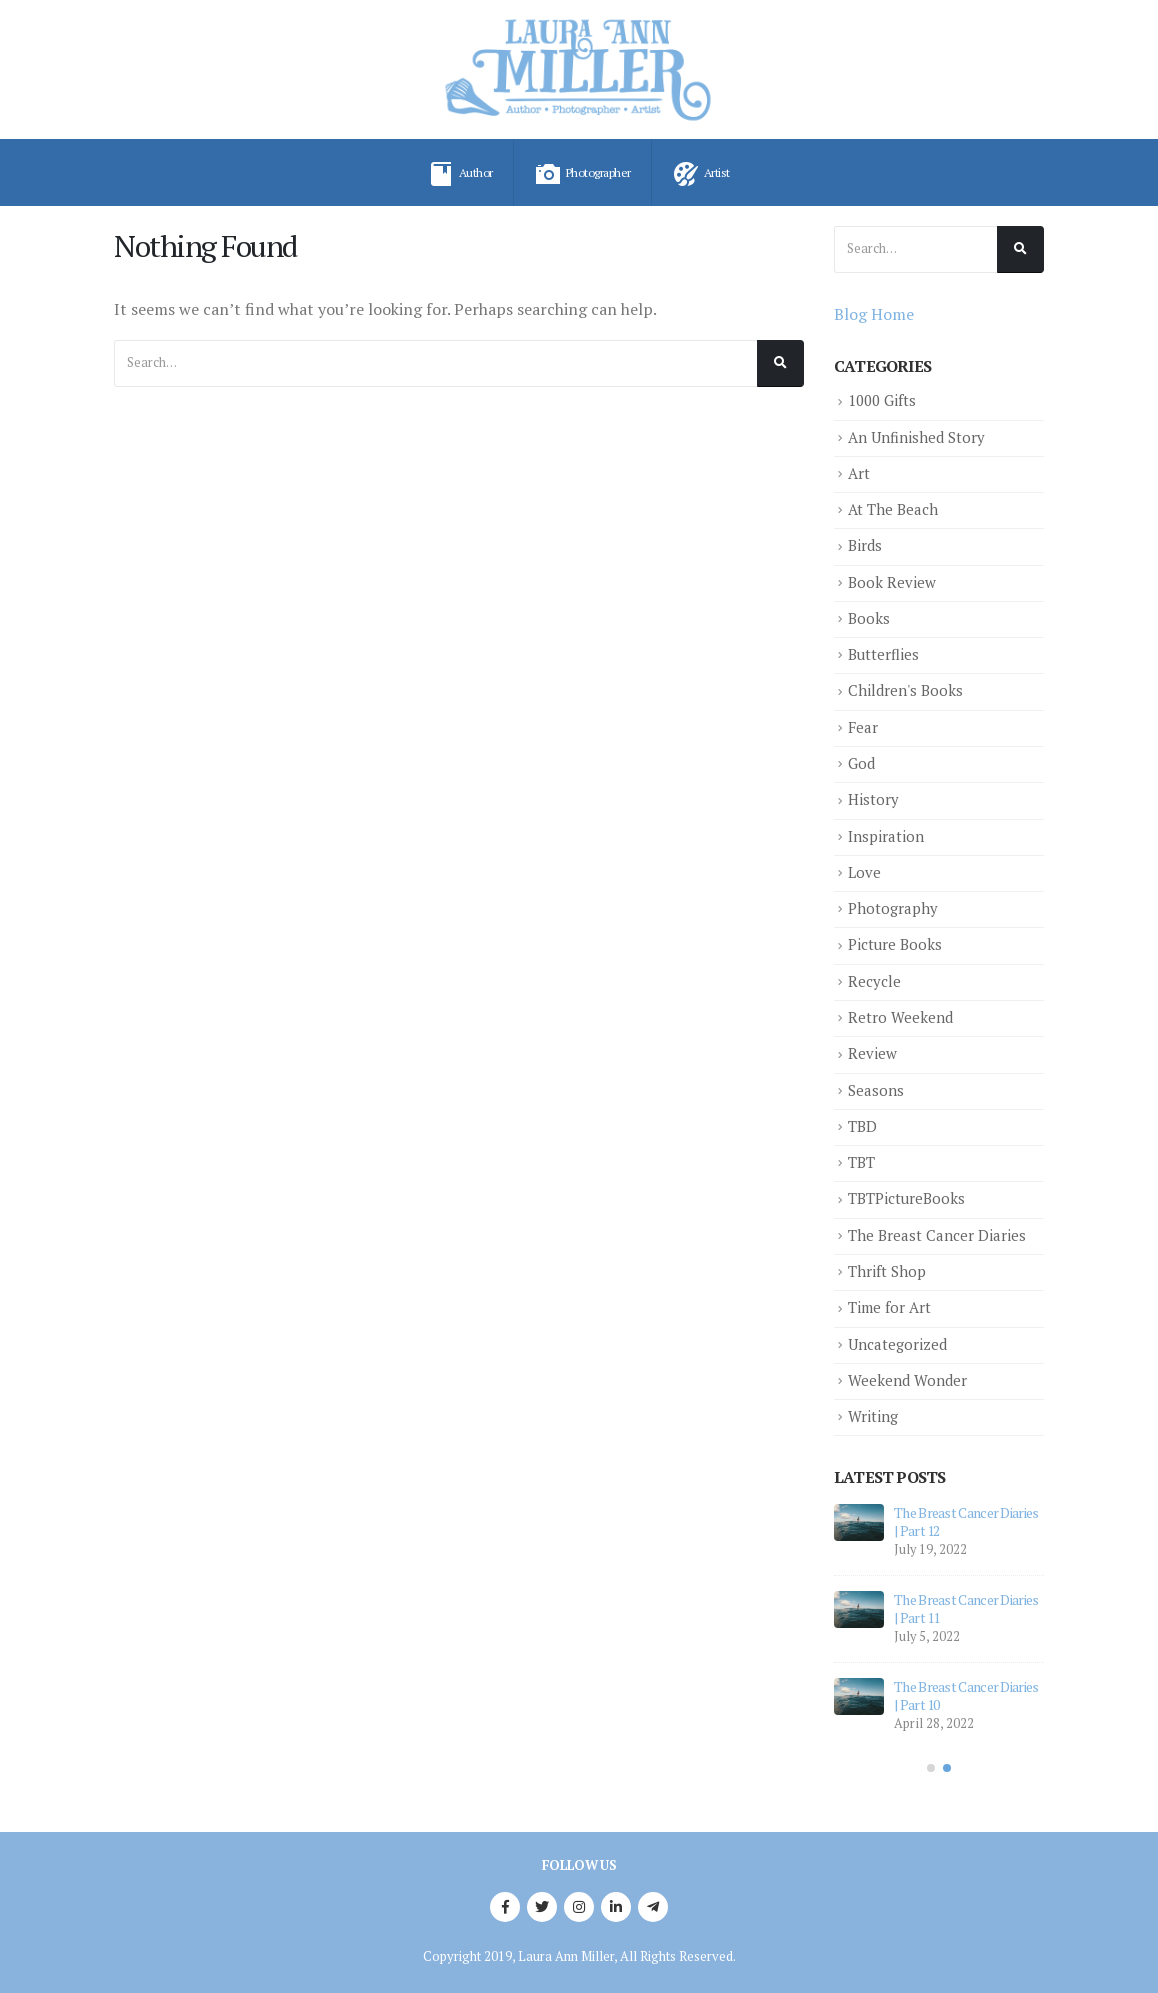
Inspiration (886, 836)
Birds (865, 545)
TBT (861, 1162)
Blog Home (874, 314)
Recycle (874, 981)
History (873, 799)
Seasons (876, 1090)
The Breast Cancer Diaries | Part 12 (966, 1521)
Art (859, 473)
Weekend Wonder (907, 1380)
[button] (931, 1768)
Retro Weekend (900, 1017)
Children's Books (905, 690)
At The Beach (893, 509)
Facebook (505, 1907)
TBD (862, 1126)
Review (872, 1053)
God (861, 763)
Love (864, 872)
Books (869, 618)
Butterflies (883, 654)
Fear (863, 727)
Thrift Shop (887, 1271)
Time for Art (889, 1307)
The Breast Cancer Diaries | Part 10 (966, 1695)
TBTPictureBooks (906, 1198)
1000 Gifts (882, 400)
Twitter (542, 1907)
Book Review (892, 582)
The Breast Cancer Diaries (937, 1235)
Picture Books (895, 944)
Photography (893, 908)
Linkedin (616, 1907)
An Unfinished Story (916, 437)
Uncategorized (897, 1344)
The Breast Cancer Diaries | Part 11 (966, 1608)
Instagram (579, 1907)
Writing (873, 1416)
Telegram (653, 1907)
